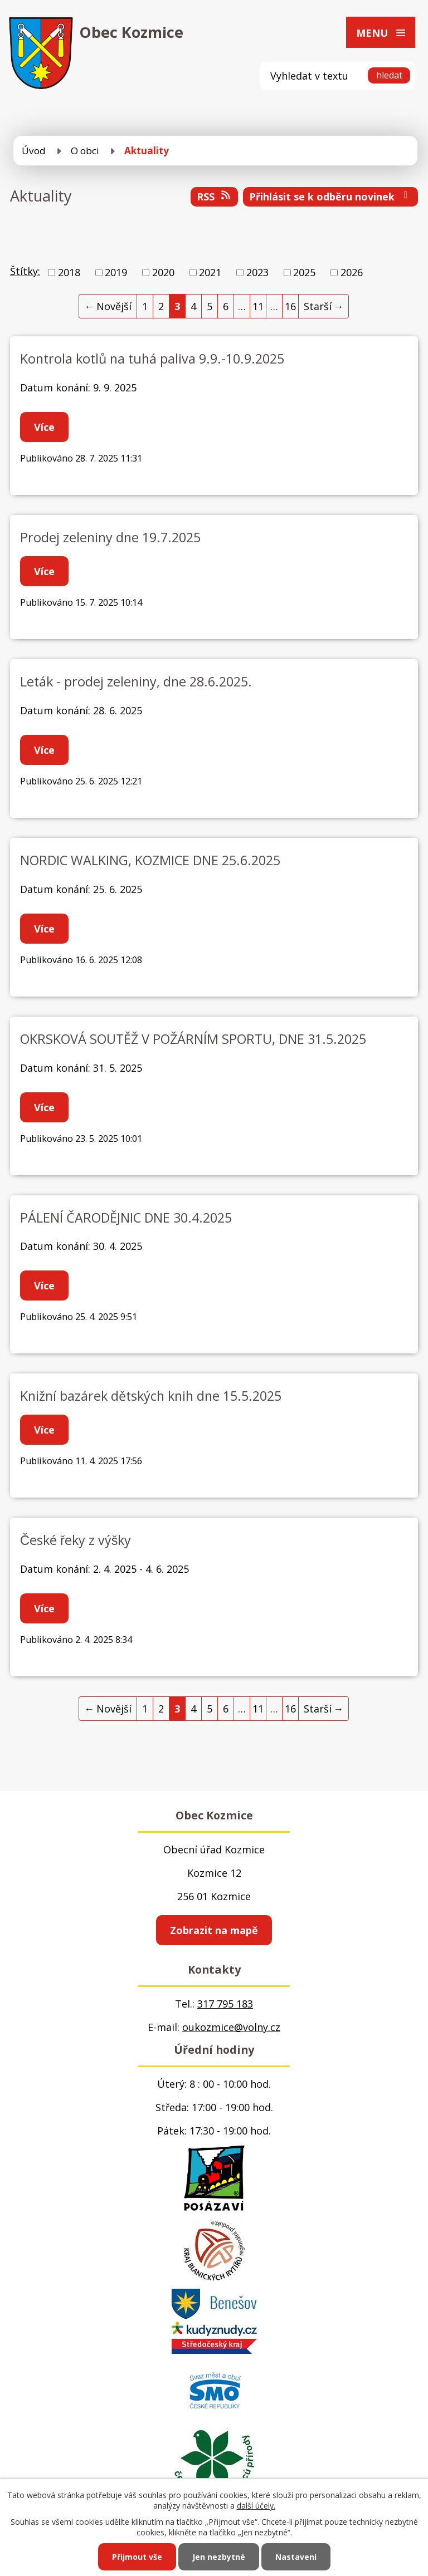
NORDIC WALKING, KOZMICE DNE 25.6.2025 (150, 860)
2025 (304, 272)
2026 (352, 272)
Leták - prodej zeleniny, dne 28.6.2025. (136, 681)
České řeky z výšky (75, 1540)
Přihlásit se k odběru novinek (330, 196)
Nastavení (296, 2557)
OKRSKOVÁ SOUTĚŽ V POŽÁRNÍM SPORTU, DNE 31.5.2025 (193, 1039)
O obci (85, 150)
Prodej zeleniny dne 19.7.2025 (110, 537)
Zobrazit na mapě (214, 1930)
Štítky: (25, 271)
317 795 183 (225, 2003)
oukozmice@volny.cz (231, 2027)
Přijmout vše (137, 2557)
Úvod (34, 150)
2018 (69, 272)
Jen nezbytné (218, 2557)
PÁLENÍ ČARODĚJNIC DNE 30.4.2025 (126, 1217)
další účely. (256, 2505)
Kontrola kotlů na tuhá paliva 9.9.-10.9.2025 (152, 358)
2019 (116, 272)
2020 (163, 272)
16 (290, 306)
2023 (257, 272)
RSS (214, 196)
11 (258, 306)
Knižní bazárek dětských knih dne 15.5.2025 (150, 1396)
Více (44, 427)
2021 (210, 272)
